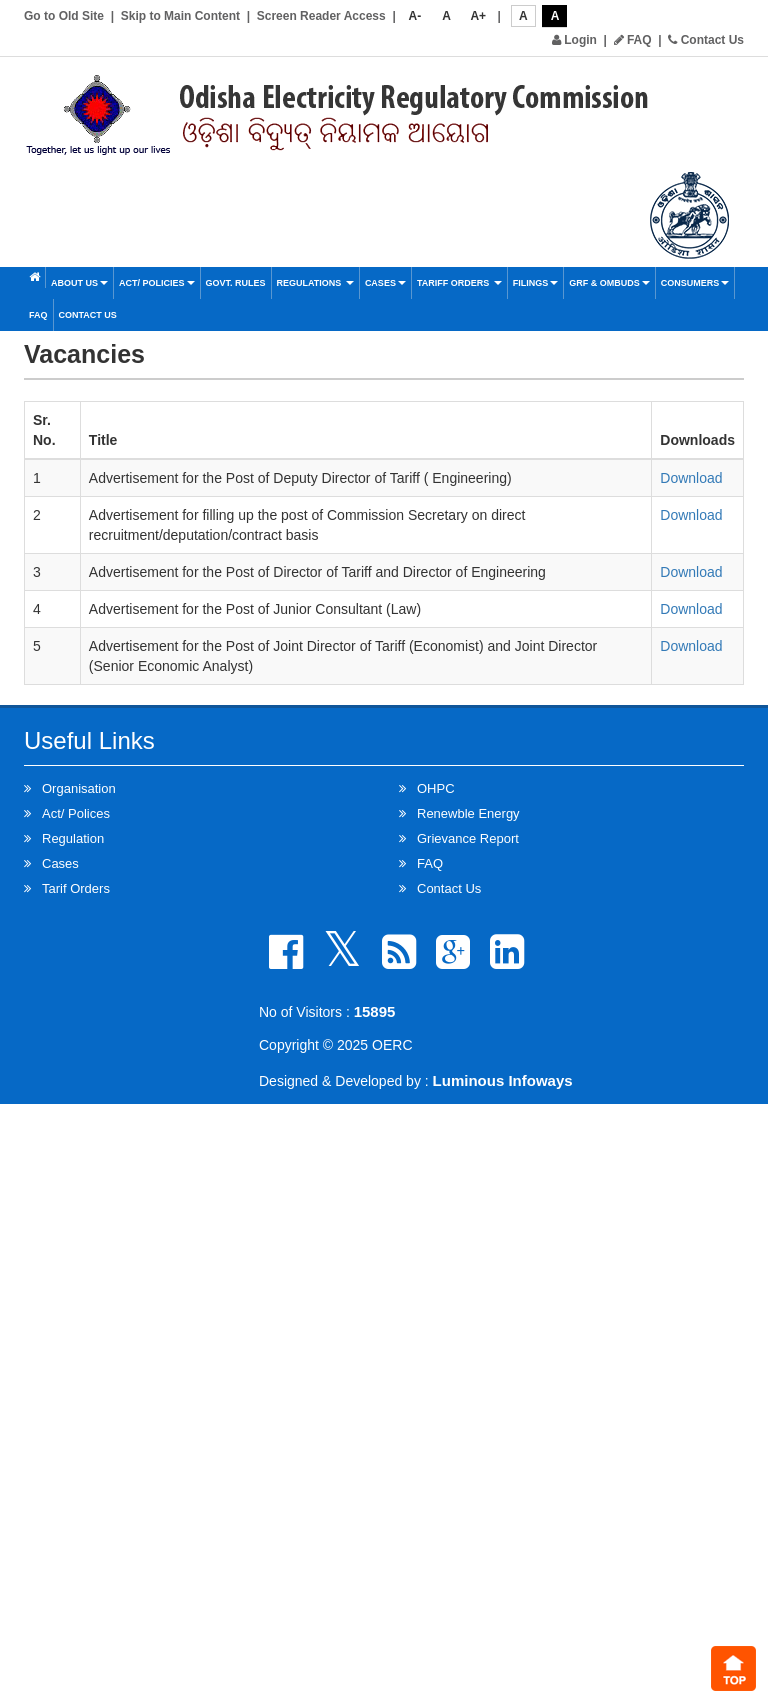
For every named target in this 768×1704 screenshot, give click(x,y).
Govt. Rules (236, 283)
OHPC (436, 788)
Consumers (695, 283)
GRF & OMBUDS (609, 283)
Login (574, 40)
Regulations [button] (315, 283)
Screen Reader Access (321, 16)
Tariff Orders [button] (459, 283)
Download (691, 478)
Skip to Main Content (180, 16)
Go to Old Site (64, 16)
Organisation (79, 788)
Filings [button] (536, 283)
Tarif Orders (76, 888)
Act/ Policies (157, 283)
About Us (79, 283)
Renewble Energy (468, 813)
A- (415, 16)
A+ (478, 16)
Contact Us (706, 40)
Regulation (73, 838)
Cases (385, 283)
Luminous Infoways (503, 1080)
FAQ (633, 40)
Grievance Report (468, 838)
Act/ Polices (76, 813)
